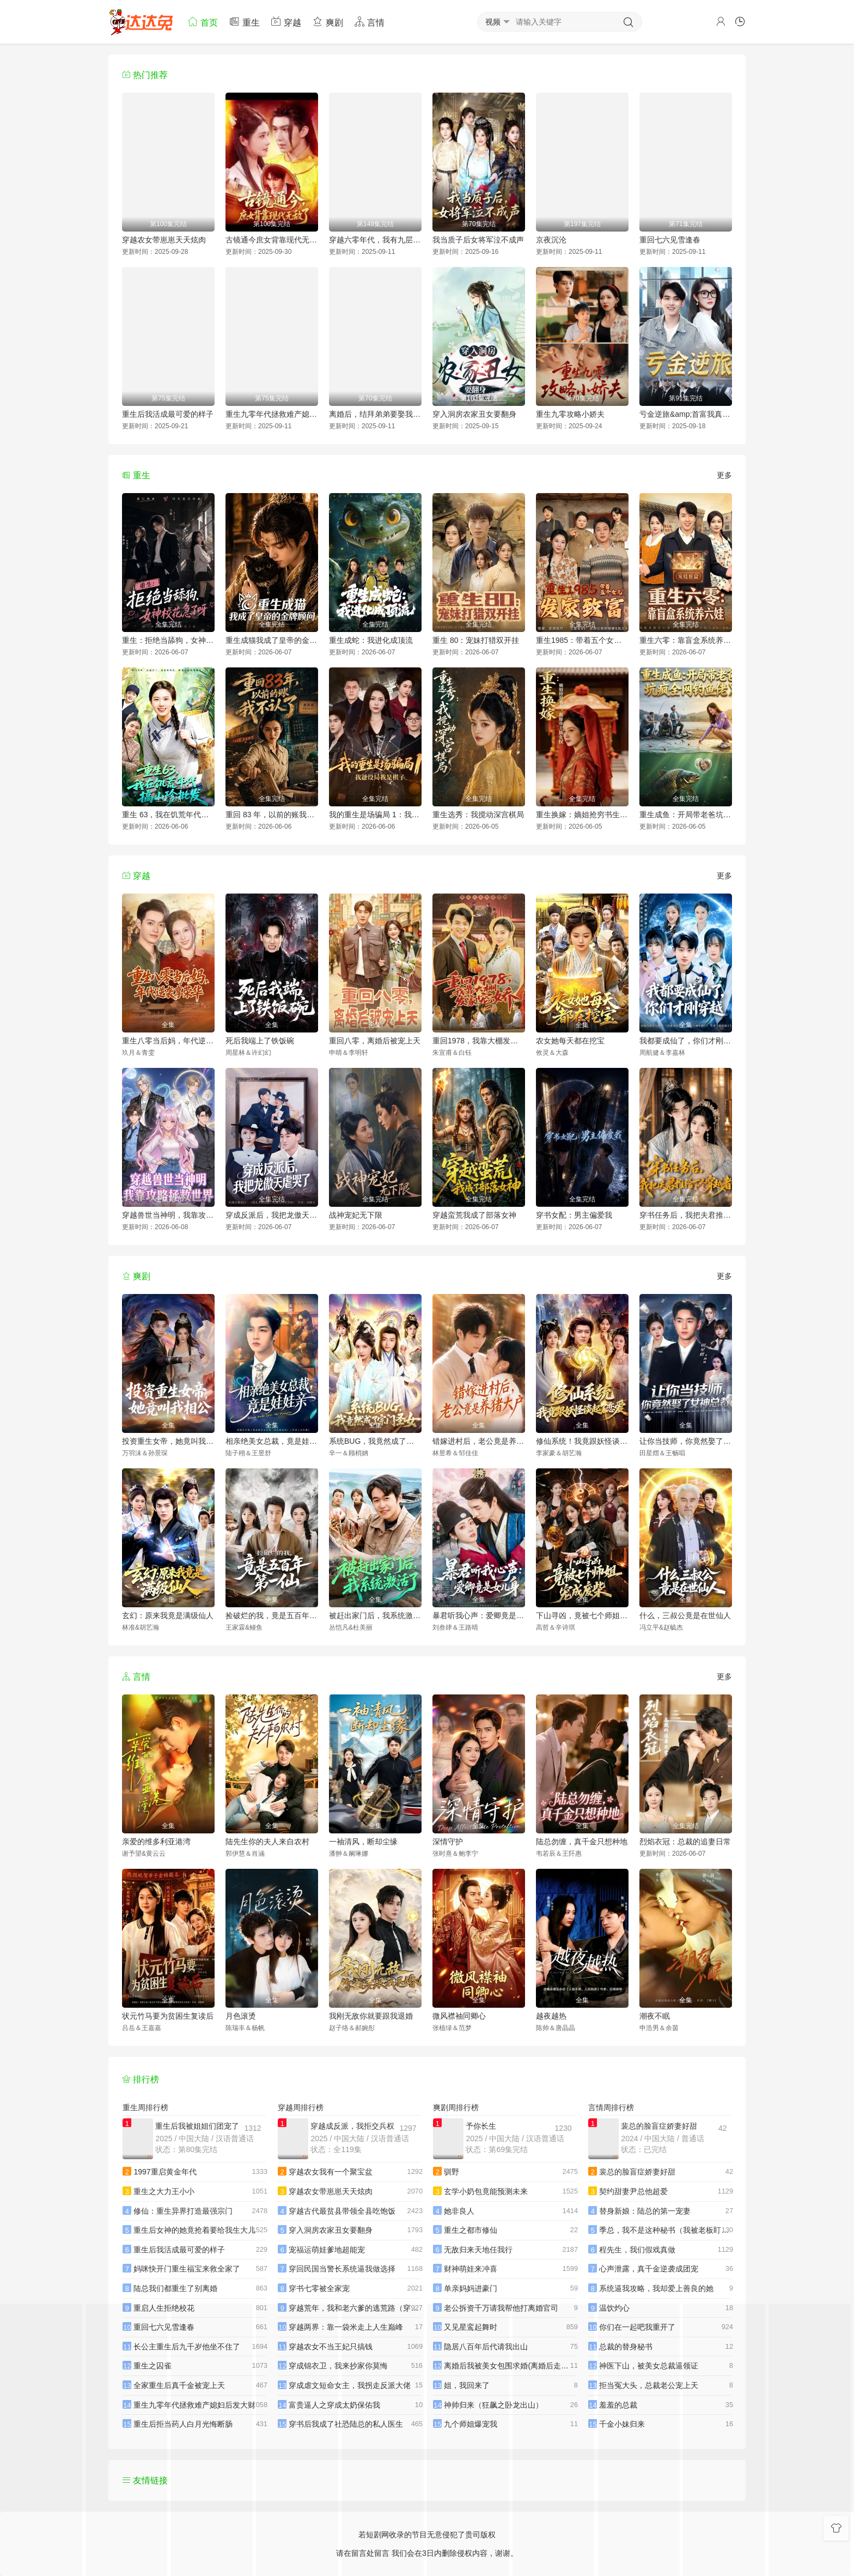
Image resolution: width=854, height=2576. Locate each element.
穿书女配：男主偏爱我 (574, 1215)
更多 (724, 475)
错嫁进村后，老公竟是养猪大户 (478, 1441)
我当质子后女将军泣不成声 (478, 239)
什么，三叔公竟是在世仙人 (685, 1615)
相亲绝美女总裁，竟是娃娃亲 (271, 1441)
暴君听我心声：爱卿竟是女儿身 (478, 1615)
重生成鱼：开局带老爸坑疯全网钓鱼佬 (685, 814)
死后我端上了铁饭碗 (259, 1040)
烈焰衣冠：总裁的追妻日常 (685, 1841)
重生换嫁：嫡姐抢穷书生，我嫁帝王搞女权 (582, 814)
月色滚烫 (240, 2016)
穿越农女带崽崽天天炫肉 (164, 239)
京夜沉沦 (551, 239)
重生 (244, 21)
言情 (369, 21)
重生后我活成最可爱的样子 (167, 414)
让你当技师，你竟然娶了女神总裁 (685, 1441)
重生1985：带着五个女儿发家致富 (582, 640)
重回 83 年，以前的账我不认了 (271, 814)
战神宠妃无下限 (355, 1215)
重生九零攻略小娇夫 (570, 414)
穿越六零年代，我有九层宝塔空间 (375, 239)
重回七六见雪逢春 (669, 239)
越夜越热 (551, 2016)
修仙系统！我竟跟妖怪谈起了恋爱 (582, 1441)
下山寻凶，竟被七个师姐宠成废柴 (582, 1615)
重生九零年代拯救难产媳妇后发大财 (271, 414)
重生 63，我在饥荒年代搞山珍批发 (168, 814)
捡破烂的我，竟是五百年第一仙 (271, 1615)
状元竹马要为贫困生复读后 (167, 2016)
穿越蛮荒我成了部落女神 (474, 1215)
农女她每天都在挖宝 (570, 1040)
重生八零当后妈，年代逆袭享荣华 (168, 1040)
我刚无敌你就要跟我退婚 (371, 2016)
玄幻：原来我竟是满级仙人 (167, 1615)
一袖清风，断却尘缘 (363, 1841)
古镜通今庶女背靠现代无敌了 (271, 239)
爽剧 (327, 21)
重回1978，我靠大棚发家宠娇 (478, 1040)
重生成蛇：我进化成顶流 (371, 640)
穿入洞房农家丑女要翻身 (474, 414)
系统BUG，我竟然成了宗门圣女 (375, 1441)
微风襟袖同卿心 (459, 2016)
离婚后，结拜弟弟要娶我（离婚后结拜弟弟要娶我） (375, 414)
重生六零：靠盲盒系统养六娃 (685, 640)
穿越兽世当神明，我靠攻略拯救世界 (168, 1215)
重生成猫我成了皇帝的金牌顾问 (271, 640)
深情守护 (447, 1841)
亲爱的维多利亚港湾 (156, 1841)
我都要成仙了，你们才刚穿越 (685, 1040)
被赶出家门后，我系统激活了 (375, 1615)
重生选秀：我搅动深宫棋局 (478, 814)
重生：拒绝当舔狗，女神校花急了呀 (168, 640)
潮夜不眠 (654, 2016)
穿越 (286, 21)
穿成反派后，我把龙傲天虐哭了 (271, 1215)
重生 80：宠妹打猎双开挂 (475, 640)
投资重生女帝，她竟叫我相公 (168, 1441)
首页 (202, 21)
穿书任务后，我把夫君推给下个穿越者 (685, 1215)
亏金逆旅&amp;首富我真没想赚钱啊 (685, 414)
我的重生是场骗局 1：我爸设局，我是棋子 (375, 814)
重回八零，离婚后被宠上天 (374, 1040)
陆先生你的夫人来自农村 (267, 1841)
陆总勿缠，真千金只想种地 (581, 1841)
